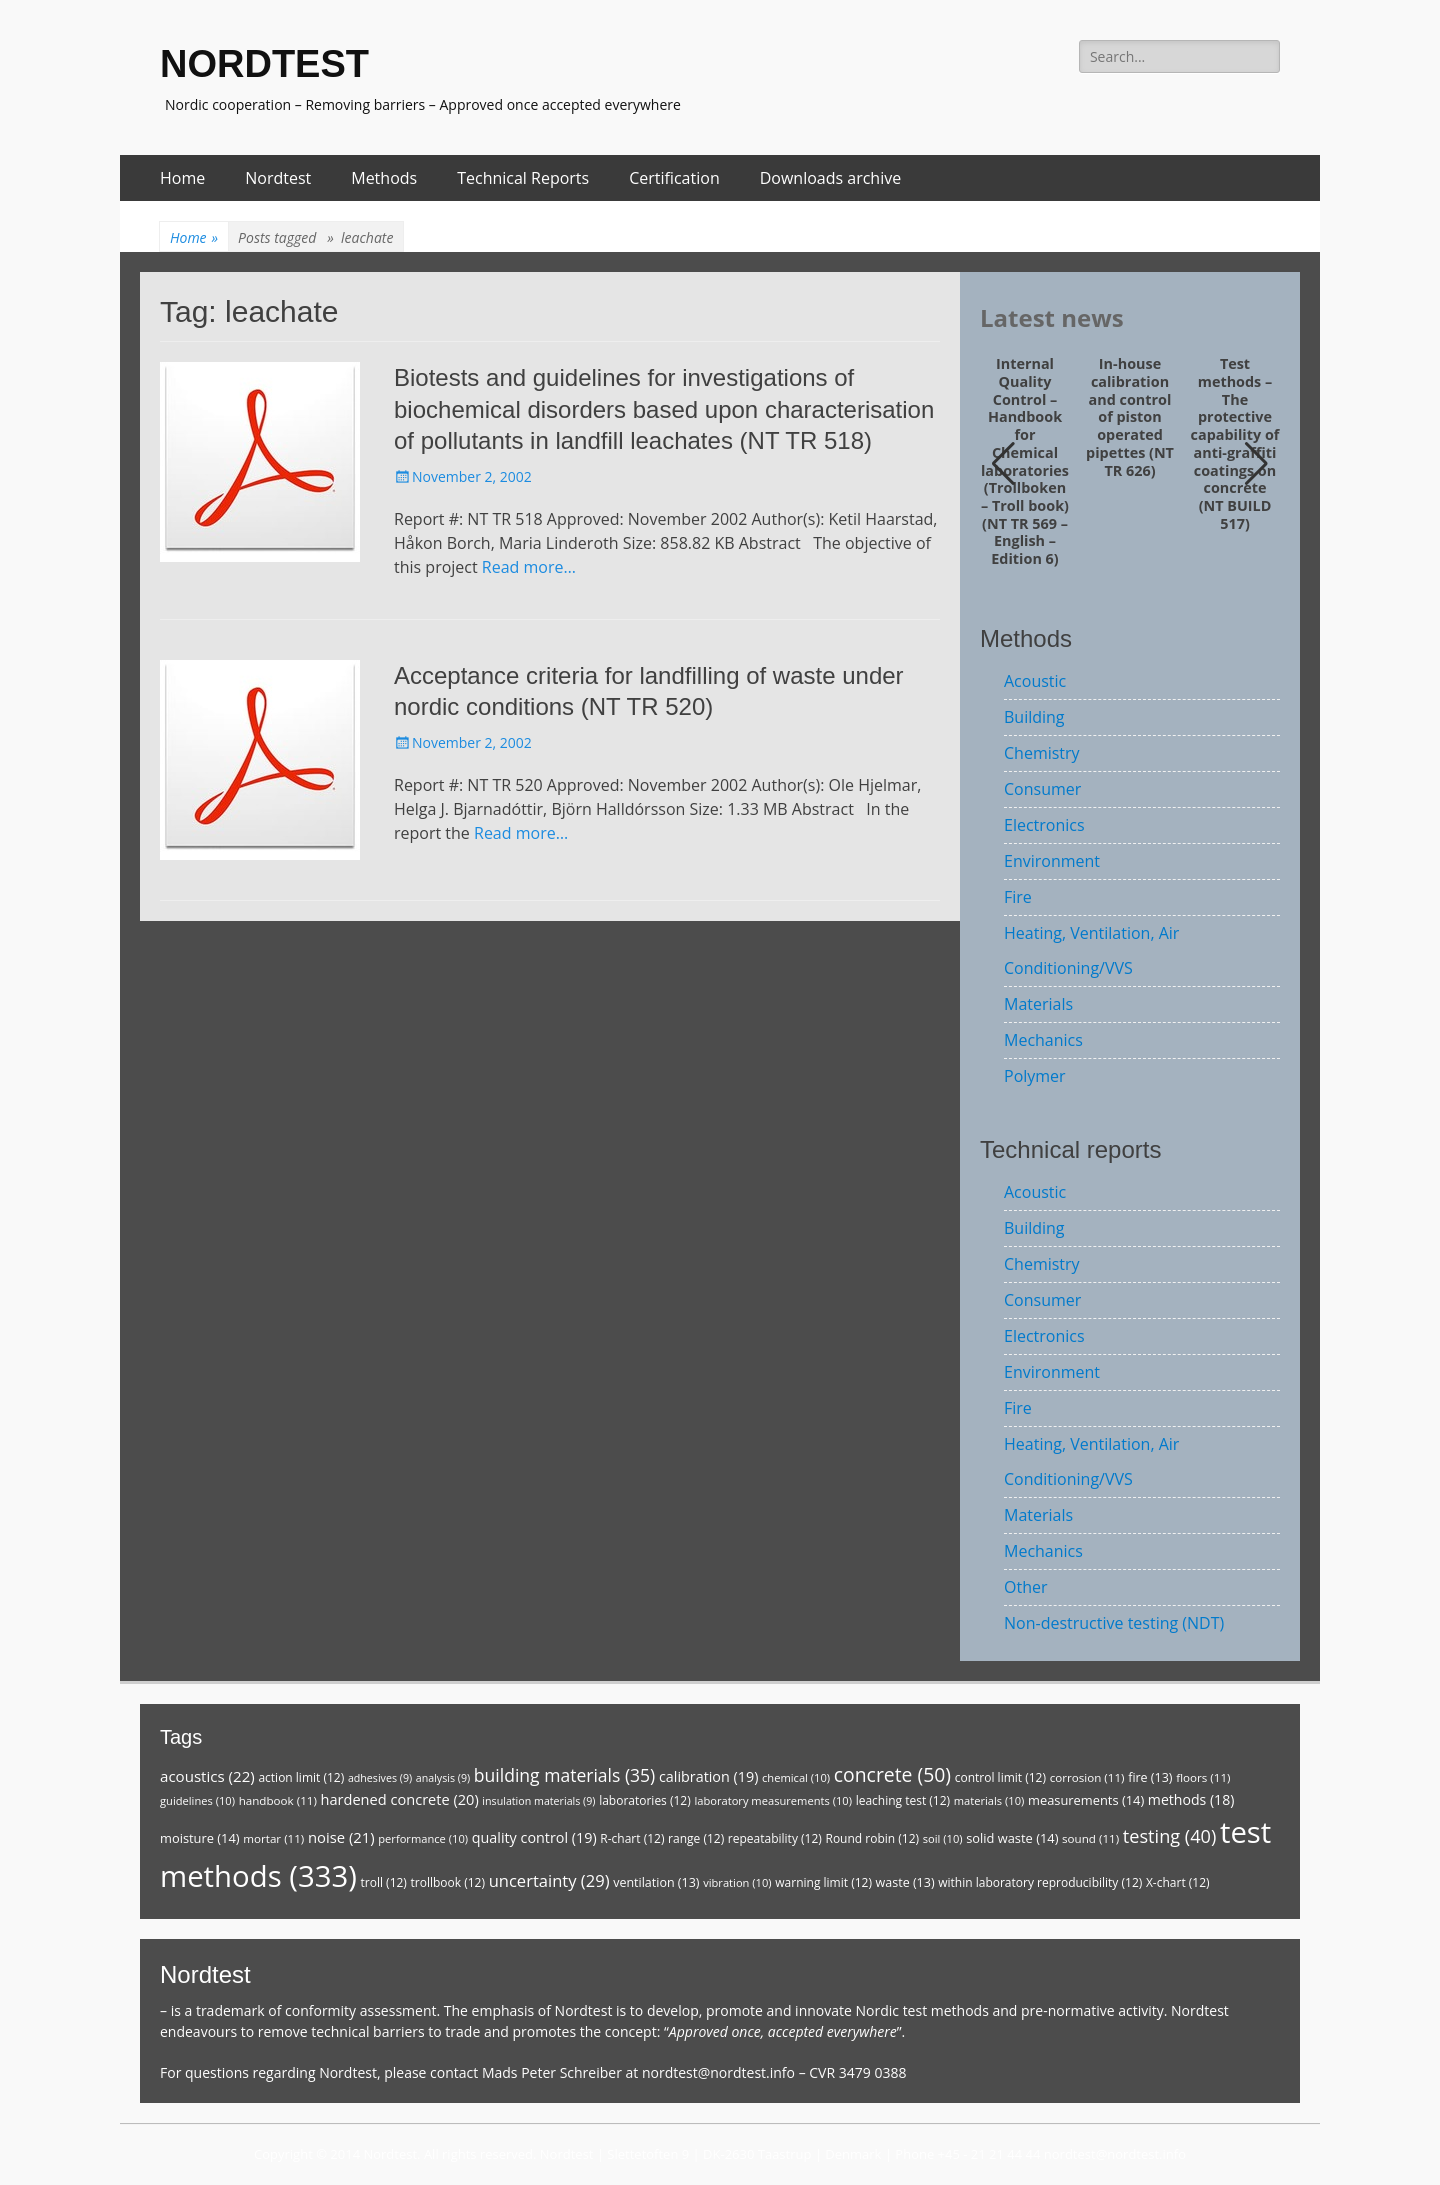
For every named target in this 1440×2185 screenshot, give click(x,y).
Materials (1038, 1004)
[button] (1256, 464)
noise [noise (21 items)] (341, 1837)
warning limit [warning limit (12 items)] (823, 1882)
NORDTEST (264, 64)
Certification (674, 178)
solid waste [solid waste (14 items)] (1012, 1838)
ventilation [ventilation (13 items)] (656, 1882)
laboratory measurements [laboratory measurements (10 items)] (773, 1800)
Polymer (1035, 1076)
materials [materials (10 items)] (989, 1800)
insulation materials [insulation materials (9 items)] (538, 1801)
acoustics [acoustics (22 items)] (207, 1776)
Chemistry (1042, 753)
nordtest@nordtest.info (718, 2072)
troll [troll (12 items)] (384, 1882)
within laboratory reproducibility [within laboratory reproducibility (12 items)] (1040, 1882)
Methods (384, 178)
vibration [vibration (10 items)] (737, 1882)
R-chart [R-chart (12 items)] (632, 1838)
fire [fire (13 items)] (1150, 1777)
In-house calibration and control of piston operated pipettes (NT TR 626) (1130, 417)
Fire (1018, 897)
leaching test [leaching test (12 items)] (903, 1800)
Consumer (1042, 789)
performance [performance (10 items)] (423, 1838)
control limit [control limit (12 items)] (1000, 1777)
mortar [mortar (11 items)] (273, 1838)
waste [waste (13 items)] (905, 1882)
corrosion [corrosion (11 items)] (1087, 1777)
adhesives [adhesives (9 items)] (380, 1778)
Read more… (529, 567)
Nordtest (278, 178)
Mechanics (1043, 1040)
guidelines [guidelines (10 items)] (197, 1800)
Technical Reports (523, 178)
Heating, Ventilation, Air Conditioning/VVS (1091, 950)
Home (182, 178)
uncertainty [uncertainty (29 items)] (549, 1880)
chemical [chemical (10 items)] (796, 1777)
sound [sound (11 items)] (1090, 1838)
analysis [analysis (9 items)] (443, 1778)
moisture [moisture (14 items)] (200, 1838)
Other (1025, 1587)
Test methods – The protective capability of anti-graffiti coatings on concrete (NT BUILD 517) (1235, 443)
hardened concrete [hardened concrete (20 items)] (400, 1799)
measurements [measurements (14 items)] (1086, 1800)
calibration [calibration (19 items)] (708, 1776)
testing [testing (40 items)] (1170, 1836)
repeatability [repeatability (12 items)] (775, 1838)
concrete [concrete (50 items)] (892, 1774)
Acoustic (1035, 681)
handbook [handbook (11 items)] (278, 1800)
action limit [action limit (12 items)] (301, 1777)
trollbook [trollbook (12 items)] (448, 1882)
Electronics (1044, 825)
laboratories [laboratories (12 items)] (645, 1800)
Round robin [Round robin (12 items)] (872, 1838)
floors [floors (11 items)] (1203, 1777)
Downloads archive (831, 178)
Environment (1052, 861)
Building (1034, 717)
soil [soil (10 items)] (943, 1838)
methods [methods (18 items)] (1191, 1799)
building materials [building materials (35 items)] (564, 1775)
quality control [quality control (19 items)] (534, 1837)
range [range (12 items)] (696, 1838)
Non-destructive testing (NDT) (1114, 1623)
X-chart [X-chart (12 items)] (1178, 1882)
